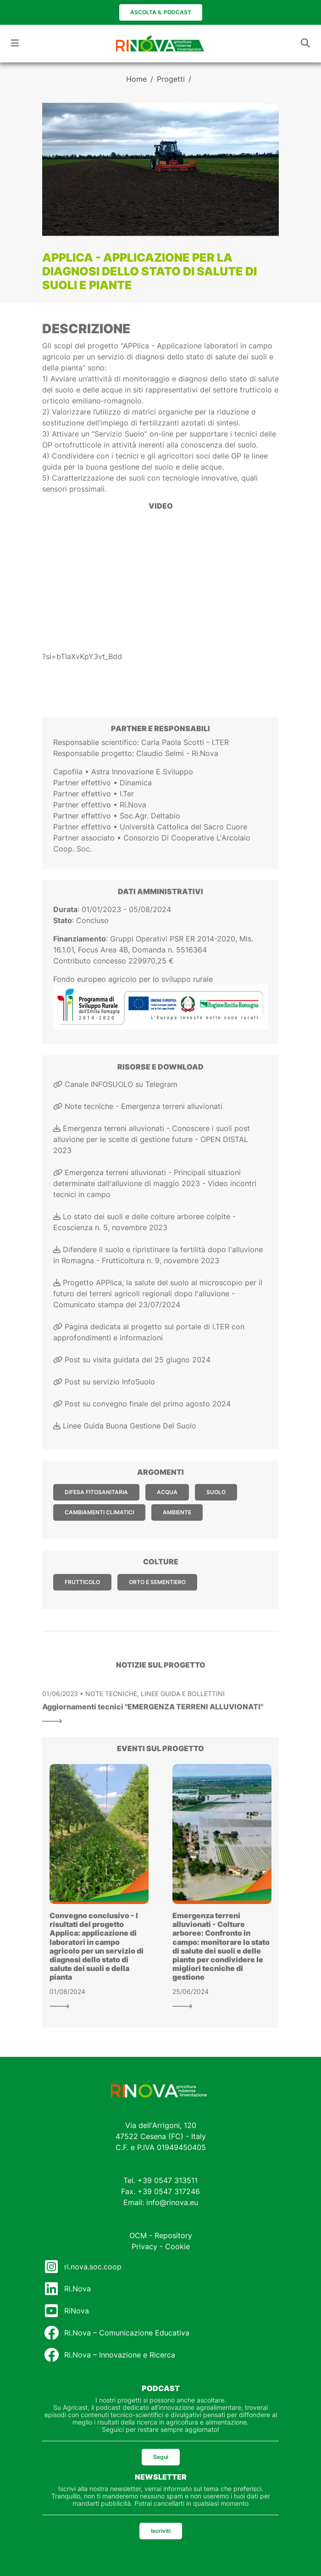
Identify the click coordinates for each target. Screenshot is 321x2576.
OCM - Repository (160, 2235)
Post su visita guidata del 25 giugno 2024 (131, 1359)
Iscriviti (161, 2530)
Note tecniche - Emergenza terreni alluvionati (137, 1106)
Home (136, 79)
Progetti (171, 79)
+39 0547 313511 (168, 2180)
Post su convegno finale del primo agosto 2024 (142, 1403)
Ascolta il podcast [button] (160, 12)
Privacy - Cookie (161, 2246)
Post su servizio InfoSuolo (104, 1381)
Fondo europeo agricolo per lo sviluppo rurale (133, 979)
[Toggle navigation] (15, 43)
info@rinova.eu (172, 2202)
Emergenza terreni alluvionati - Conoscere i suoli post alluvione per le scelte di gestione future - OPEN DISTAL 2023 (151, 1139)
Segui (160, 2456)
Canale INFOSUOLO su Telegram (115, 1084)
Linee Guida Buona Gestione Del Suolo (124, 1425)
